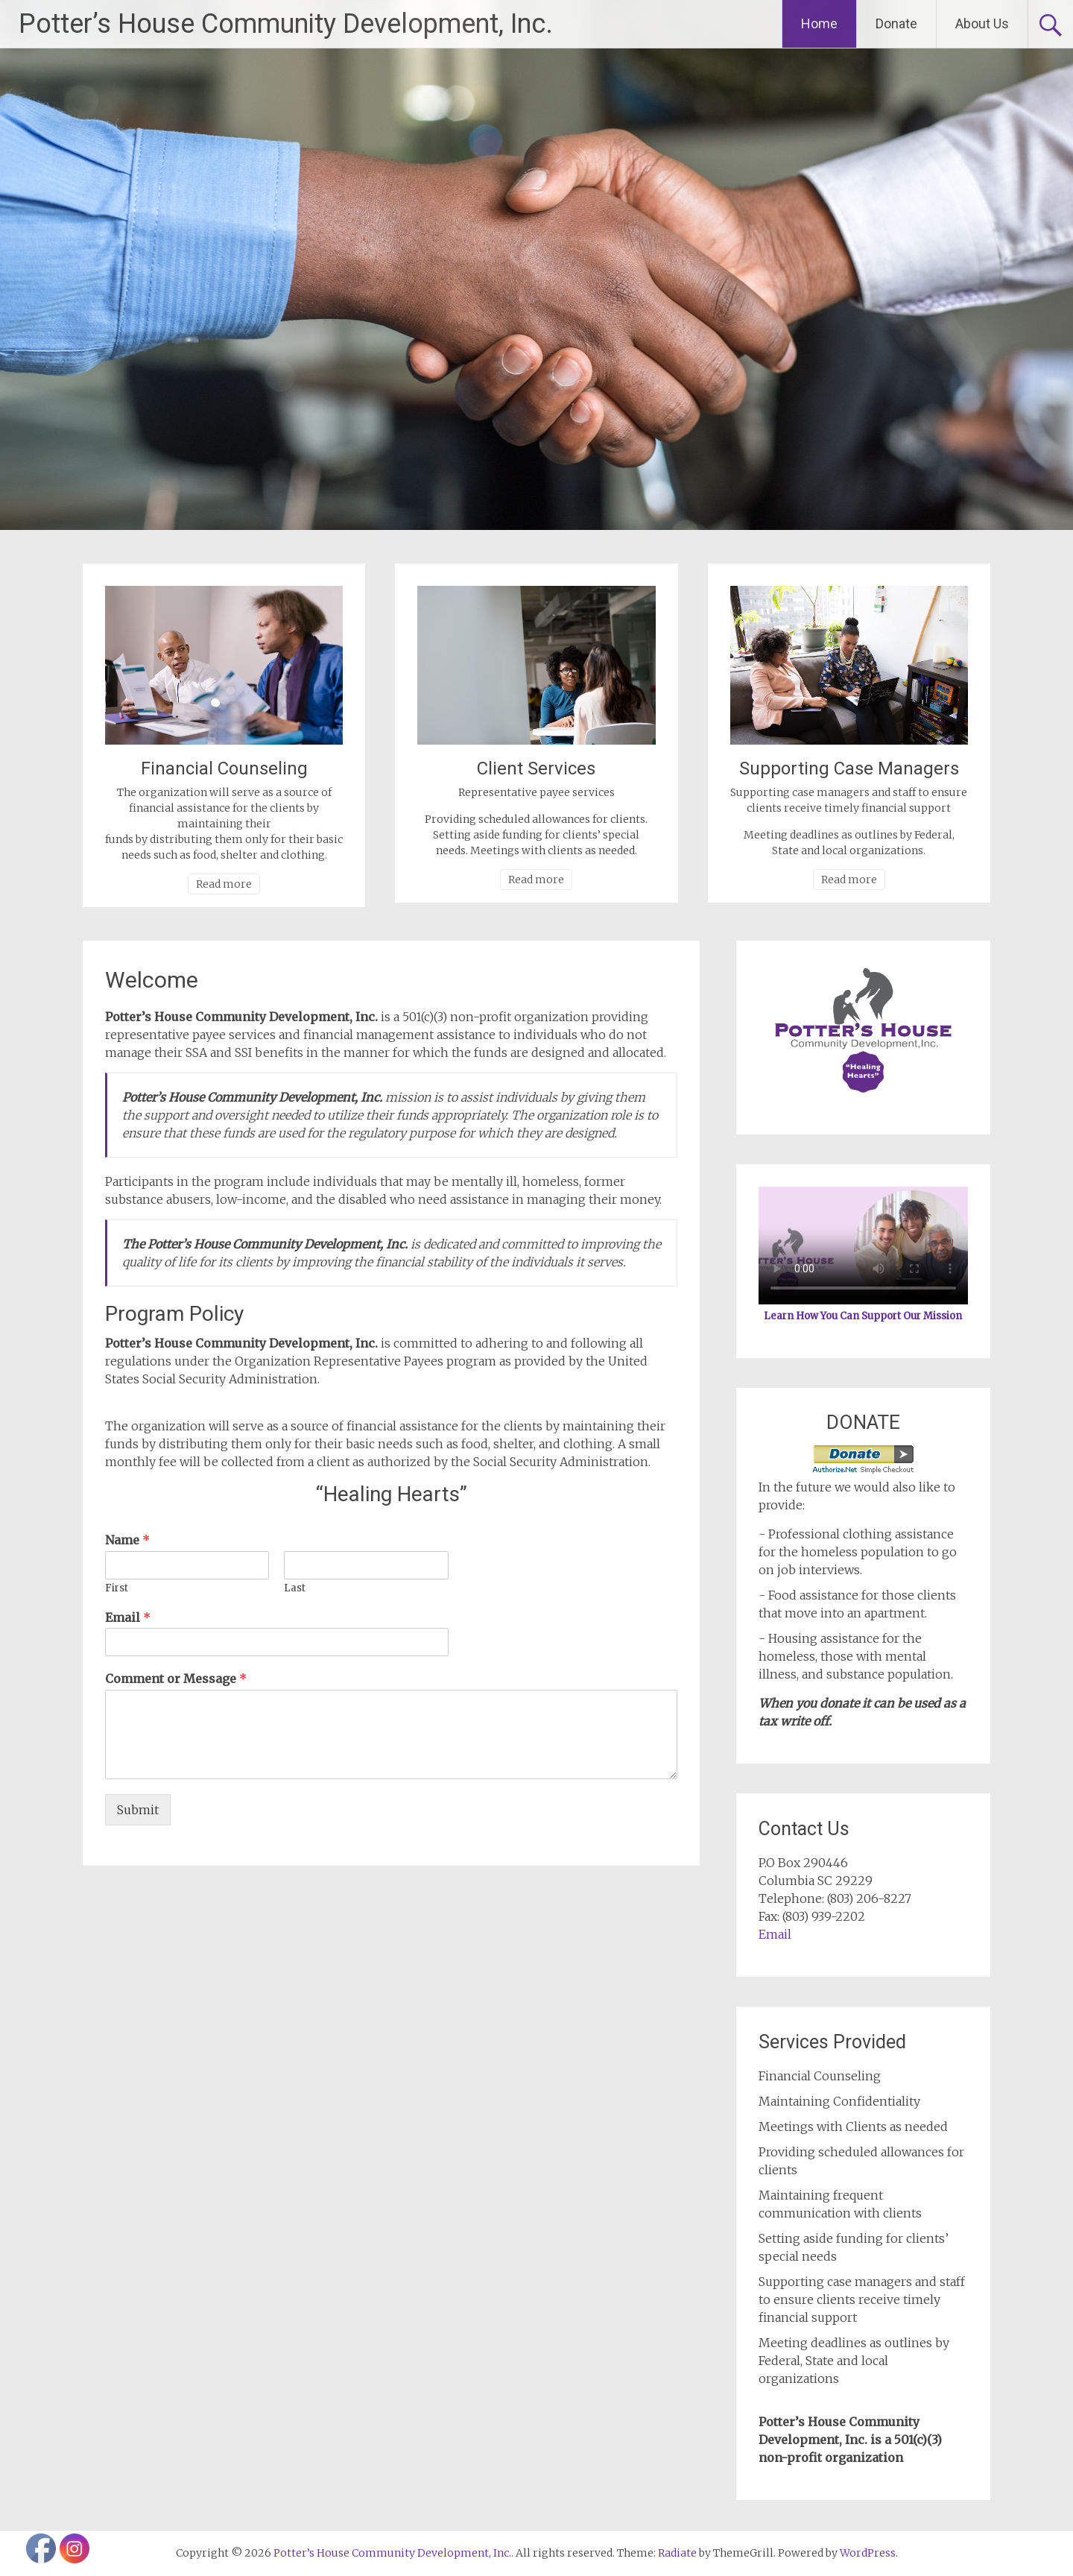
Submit (138, 1809)
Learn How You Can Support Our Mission (863, 1316)
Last (295, 1588)
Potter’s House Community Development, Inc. (286, 24)
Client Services (536, 768)
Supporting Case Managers (849, 768)
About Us (982, 23)
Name (127, 1539)
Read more (224, 884)
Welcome (151, 980)
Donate (896, 23)
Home (819, 23)
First (116, 1588)
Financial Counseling (224, 768)
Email (128, 1617)
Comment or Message (176, 1678)
